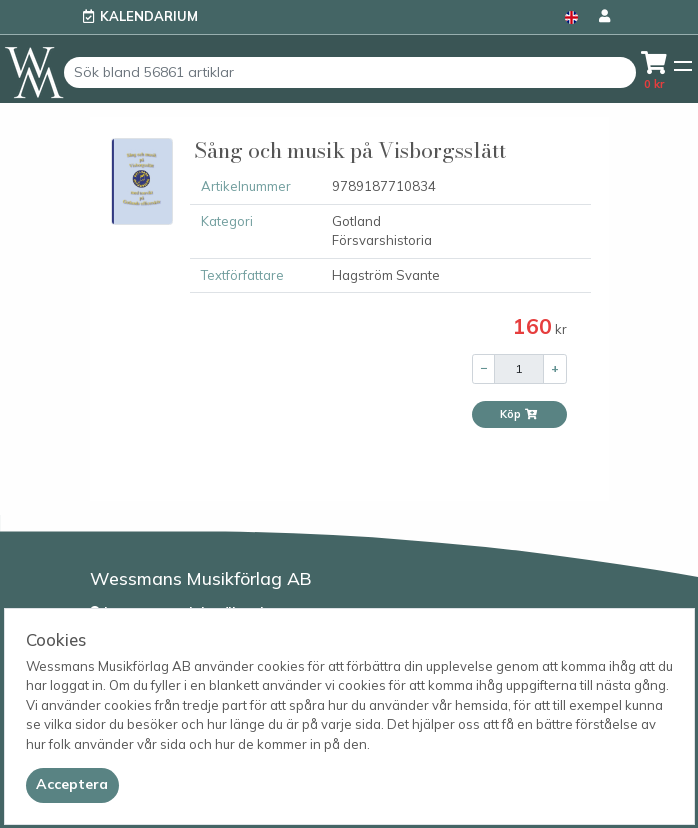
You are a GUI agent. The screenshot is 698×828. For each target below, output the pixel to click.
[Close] (72, 785)
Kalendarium (149, 16)
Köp (519, 414)
